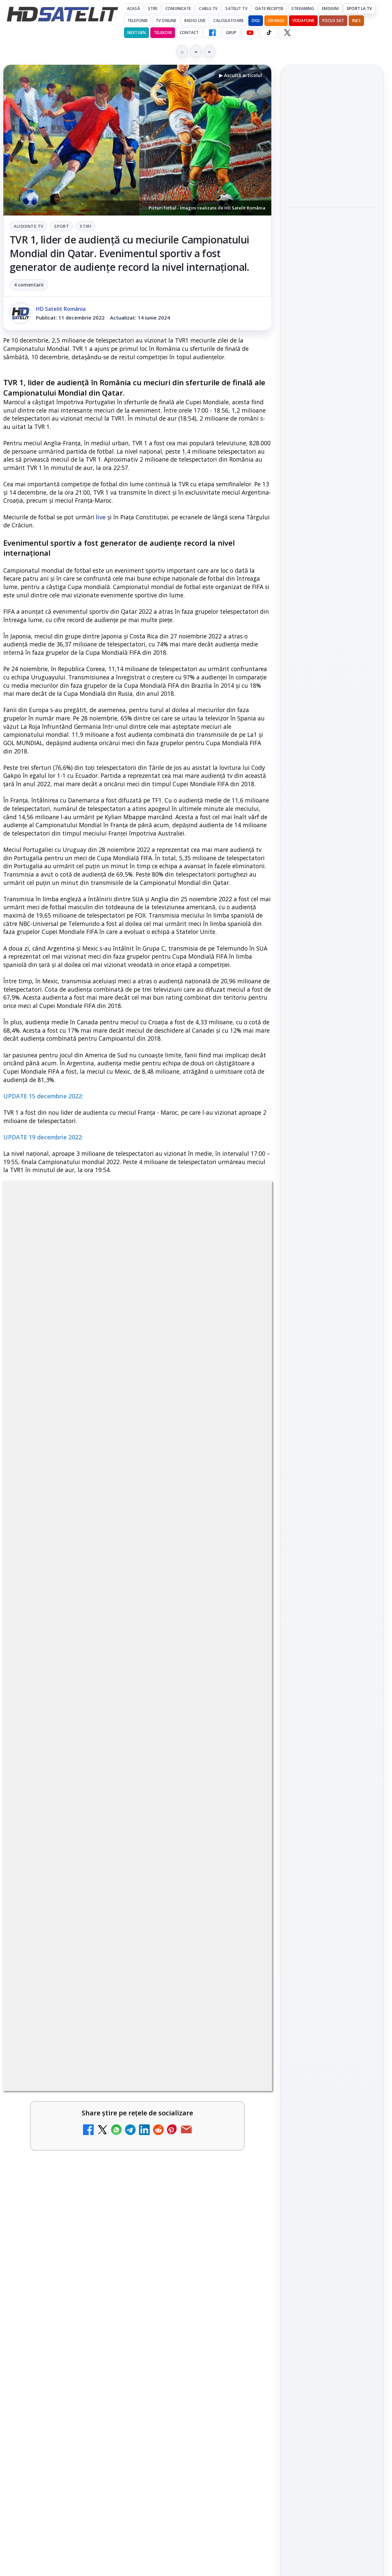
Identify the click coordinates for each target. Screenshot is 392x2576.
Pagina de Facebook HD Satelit (332, 883)
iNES (356, 20)
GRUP (231, 32)
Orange (276, 20)
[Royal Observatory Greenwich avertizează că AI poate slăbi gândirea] (332, 380)
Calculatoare (228, 20)
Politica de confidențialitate (332, 1220)
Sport (61, 226)
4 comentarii (29, 285)
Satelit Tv (236, 8)
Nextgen (136, 32)
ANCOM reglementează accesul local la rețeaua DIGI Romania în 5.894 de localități (121, 2248)
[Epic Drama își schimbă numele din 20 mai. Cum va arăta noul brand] (243, 2199)
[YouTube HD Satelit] (250, 32)
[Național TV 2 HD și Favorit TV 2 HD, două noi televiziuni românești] (243, 2006)
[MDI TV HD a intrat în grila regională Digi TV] (243, 2070)
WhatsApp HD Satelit (332, 932)
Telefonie (137, 20)
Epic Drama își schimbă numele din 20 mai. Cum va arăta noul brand (118, 2184)
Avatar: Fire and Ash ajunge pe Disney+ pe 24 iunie (118, 2436)
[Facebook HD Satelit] (212, 32)
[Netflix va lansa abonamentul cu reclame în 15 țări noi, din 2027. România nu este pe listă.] (243, 1878)
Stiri (85, 226)
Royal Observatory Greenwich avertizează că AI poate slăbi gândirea (328, 335)
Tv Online (166, 20)
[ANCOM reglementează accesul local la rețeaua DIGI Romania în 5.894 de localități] (243, 2263)
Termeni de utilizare (332, 1198)
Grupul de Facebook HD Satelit (332, 909)
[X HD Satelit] (287, 32)
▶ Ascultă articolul (240, 75)
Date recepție (269, 8)
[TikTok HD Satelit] (268, 32)
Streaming (302, 8)
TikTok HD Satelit (332, 970)
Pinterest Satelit (332, 1008)
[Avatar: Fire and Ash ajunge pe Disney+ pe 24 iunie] (243, 2455)
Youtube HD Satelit (332, 951)
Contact (189, 32)
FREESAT (320, 1097)
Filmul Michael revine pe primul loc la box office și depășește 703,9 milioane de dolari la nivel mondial (331, 236)
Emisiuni (330, 8)
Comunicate (178, 8)
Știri (153, 8)
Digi (295, 1097)
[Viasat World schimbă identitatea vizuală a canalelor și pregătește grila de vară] (243, 2391)
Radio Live (194, 20)
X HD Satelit (332, 989)
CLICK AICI (197, 1543)
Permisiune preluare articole (332, 1176)
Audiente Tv (28, 226)
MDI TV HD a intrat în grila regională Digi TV (107, 2052)
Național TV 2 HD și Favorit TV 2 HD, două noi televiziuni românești (109, 1992)
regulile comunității (113, 1648)
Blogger (250, 2508)
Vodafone (303, 20)
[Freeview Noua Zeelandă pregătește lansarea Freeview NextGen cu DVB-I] (332, 182)
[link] (137, 1879)
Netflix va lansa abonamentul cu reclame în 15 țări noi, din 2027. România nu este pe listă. (118, 1864)
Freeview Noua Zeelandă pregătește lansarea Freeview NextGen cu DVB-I (331, 137)
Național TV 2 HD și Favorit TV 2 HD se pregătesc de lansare (120, 1928)
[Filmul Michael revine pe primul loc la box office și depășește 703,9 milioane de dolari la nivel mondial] (332, 284)
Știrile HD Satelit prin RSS (332, 1030)
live (101, 517)
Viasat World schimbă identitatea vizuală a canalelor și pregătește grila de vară (122, 2377)
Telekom (163, 32)
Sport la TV (359, 8)
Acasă (133, 8)
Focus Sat (333, 20)
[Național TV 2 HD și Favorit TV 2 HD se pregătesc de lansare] (243, 1942)
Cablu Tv (208, 8)
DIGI (256, 20)
